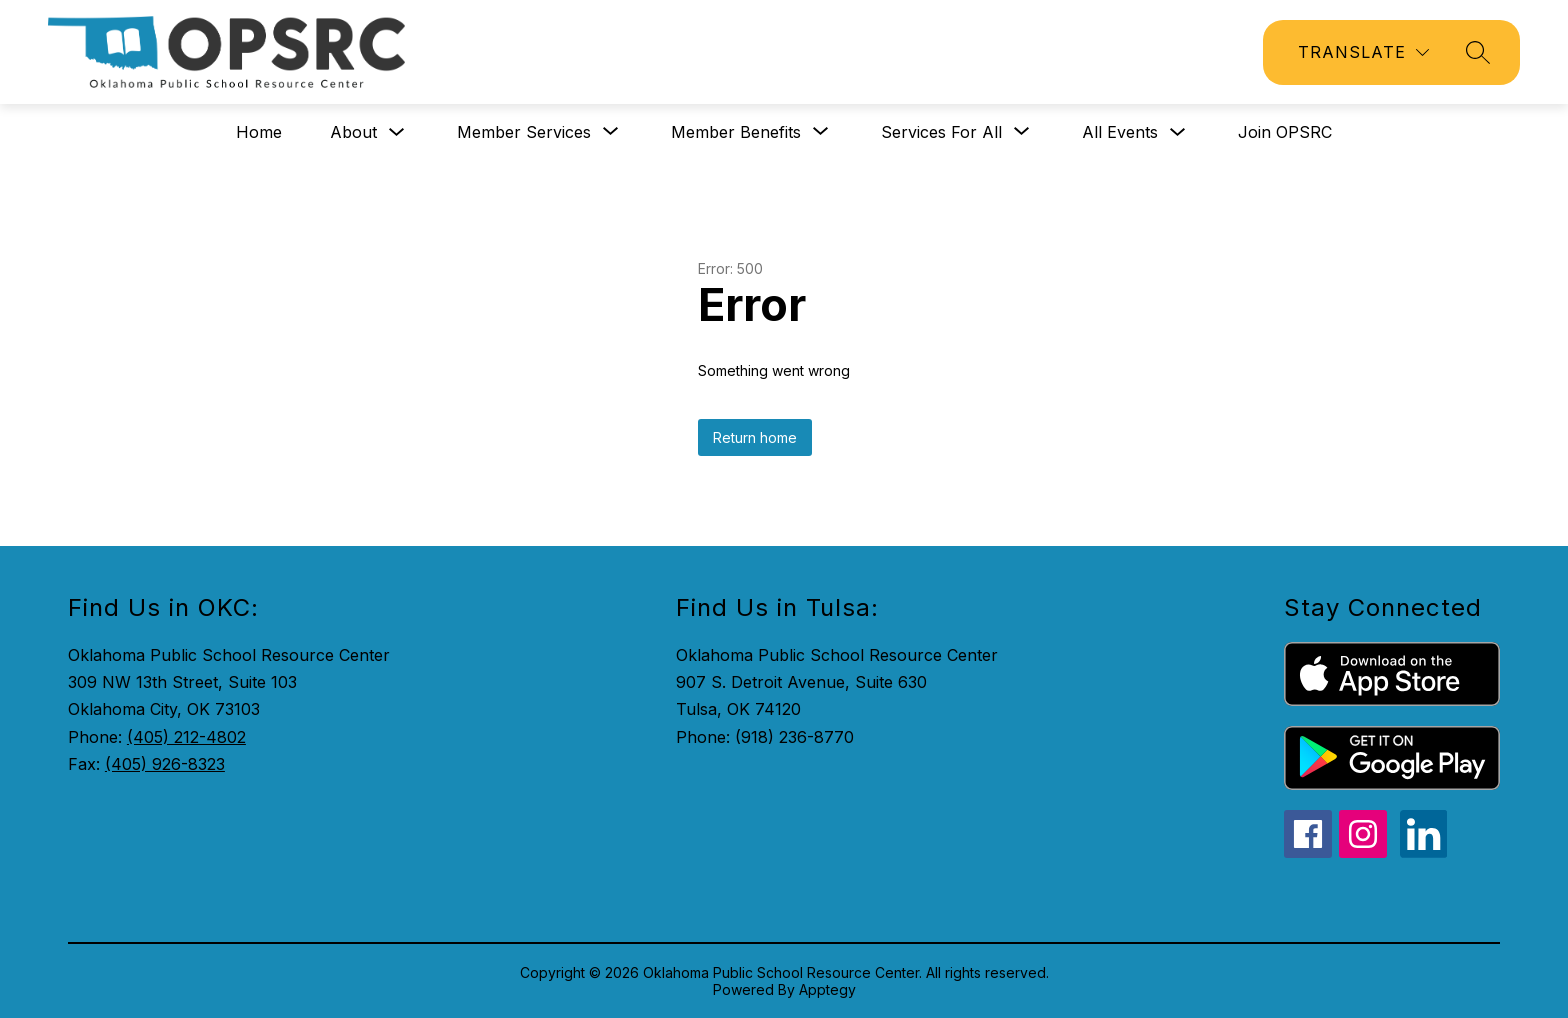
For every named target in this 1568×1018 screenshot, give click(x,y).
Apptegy (827, 989)
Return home (755, 437)
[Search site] (1478, 52)
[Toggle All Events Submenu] (1178, 132)
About (353, 132)
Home (259, 132)
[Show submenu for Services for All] (941, 132)
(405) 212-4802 (186, 737)
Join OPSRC (1285, 132)
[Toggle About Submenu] (397, 132)
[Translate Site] (1363, 52)
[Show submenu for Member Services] (524, 132)
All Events (1120, 132)
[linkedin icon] (1424, 852)
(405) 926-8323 (165, 764)
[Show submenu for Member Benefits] (736, 132)
